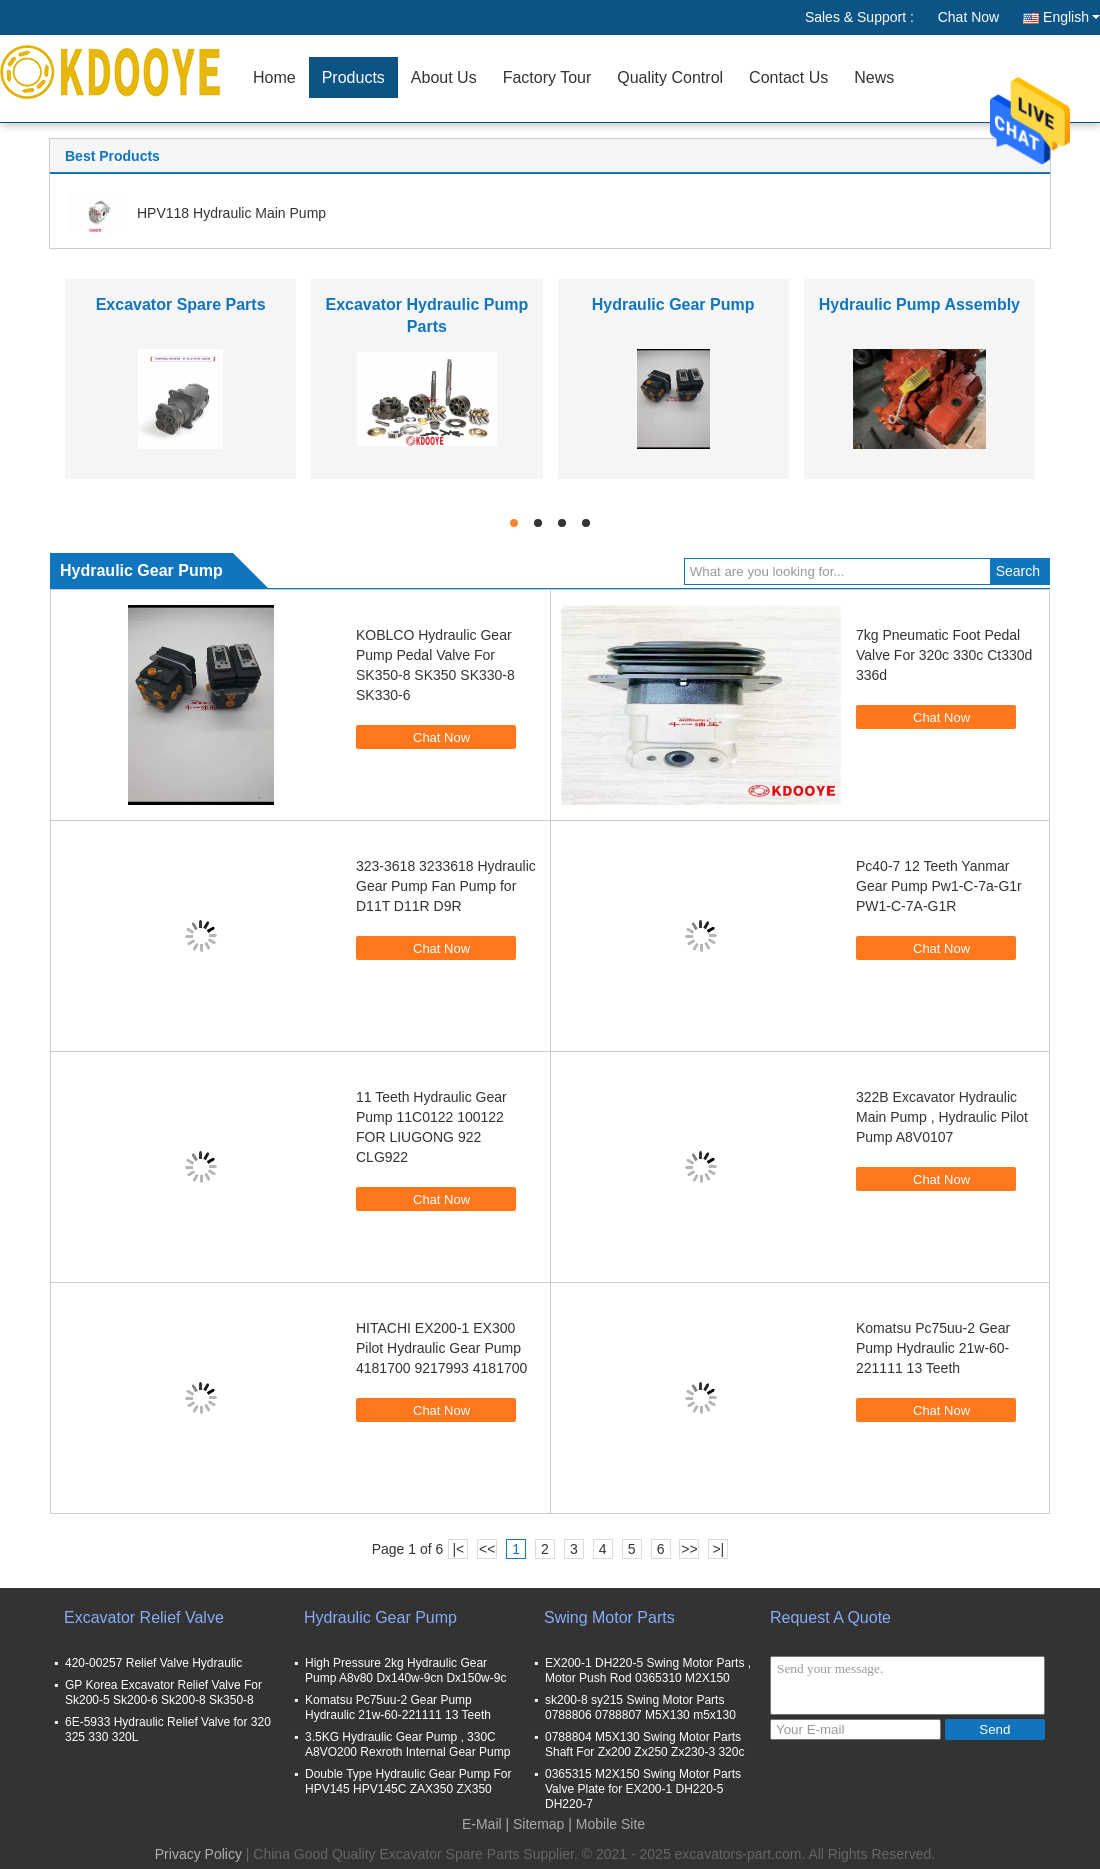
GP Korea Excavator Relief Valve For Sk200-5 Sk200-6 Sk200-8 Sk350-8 (163, 1692)
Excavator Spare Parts (181, 304)
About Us (444, 77)
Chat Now (968, 17)
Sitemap (538, 1824)
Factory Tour (547, 77)
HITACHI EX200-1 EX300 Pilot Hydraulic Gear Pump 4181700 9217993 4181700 (441, 1348)
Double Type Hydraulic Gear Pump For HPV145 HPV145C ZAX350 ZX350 (408, 1781)
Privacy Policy (198, 1854)
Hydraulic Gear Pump (673, 304)
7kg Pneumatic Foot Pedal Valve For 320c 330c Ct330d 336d (944, 655)
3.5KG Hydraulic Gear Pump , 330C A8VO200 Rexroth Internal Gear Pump (407, 1744)
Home (274, 77)
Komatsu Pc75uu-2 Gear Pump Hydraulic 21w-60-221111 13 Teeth (933, 1348)
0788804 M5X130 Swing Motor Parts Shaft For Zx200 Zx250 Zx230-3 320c (644, 1744)
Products (353, 77)
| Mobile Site (606, 1824)
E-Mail (482, 1824)
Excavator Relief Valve (144, 1617)
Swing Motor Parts (609, 1617)
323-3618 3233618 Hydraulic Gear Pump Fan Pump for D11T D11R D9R (446, 886)
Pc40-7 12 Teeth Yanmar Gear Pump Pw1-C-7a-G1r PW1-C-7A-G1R (939, 886)
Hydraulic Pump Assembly (919, 304)
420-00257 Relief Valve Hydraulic (153, 1663)
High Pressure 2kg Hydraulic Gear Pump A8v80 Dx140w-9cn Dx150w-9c (405, 1670)
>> (689, 1549)
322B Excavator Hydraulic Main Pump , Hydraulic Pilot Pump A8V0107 (942, 1117)
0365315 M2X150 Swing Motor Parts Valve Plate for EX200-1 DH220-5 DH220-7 (643, 1789)
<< (487, 1549)
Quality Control (670, 77)
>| (718, 1549)
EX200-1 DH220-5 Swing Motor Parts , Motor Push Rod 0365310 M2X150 (648, 1670)
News (874, 77)
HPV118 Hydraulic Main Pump (231, 213)
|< (458, 1549)
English (1071, 17)
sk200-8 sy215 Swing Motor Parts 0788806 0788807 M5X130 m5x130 (640, 1707)
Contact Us (788, 77)
